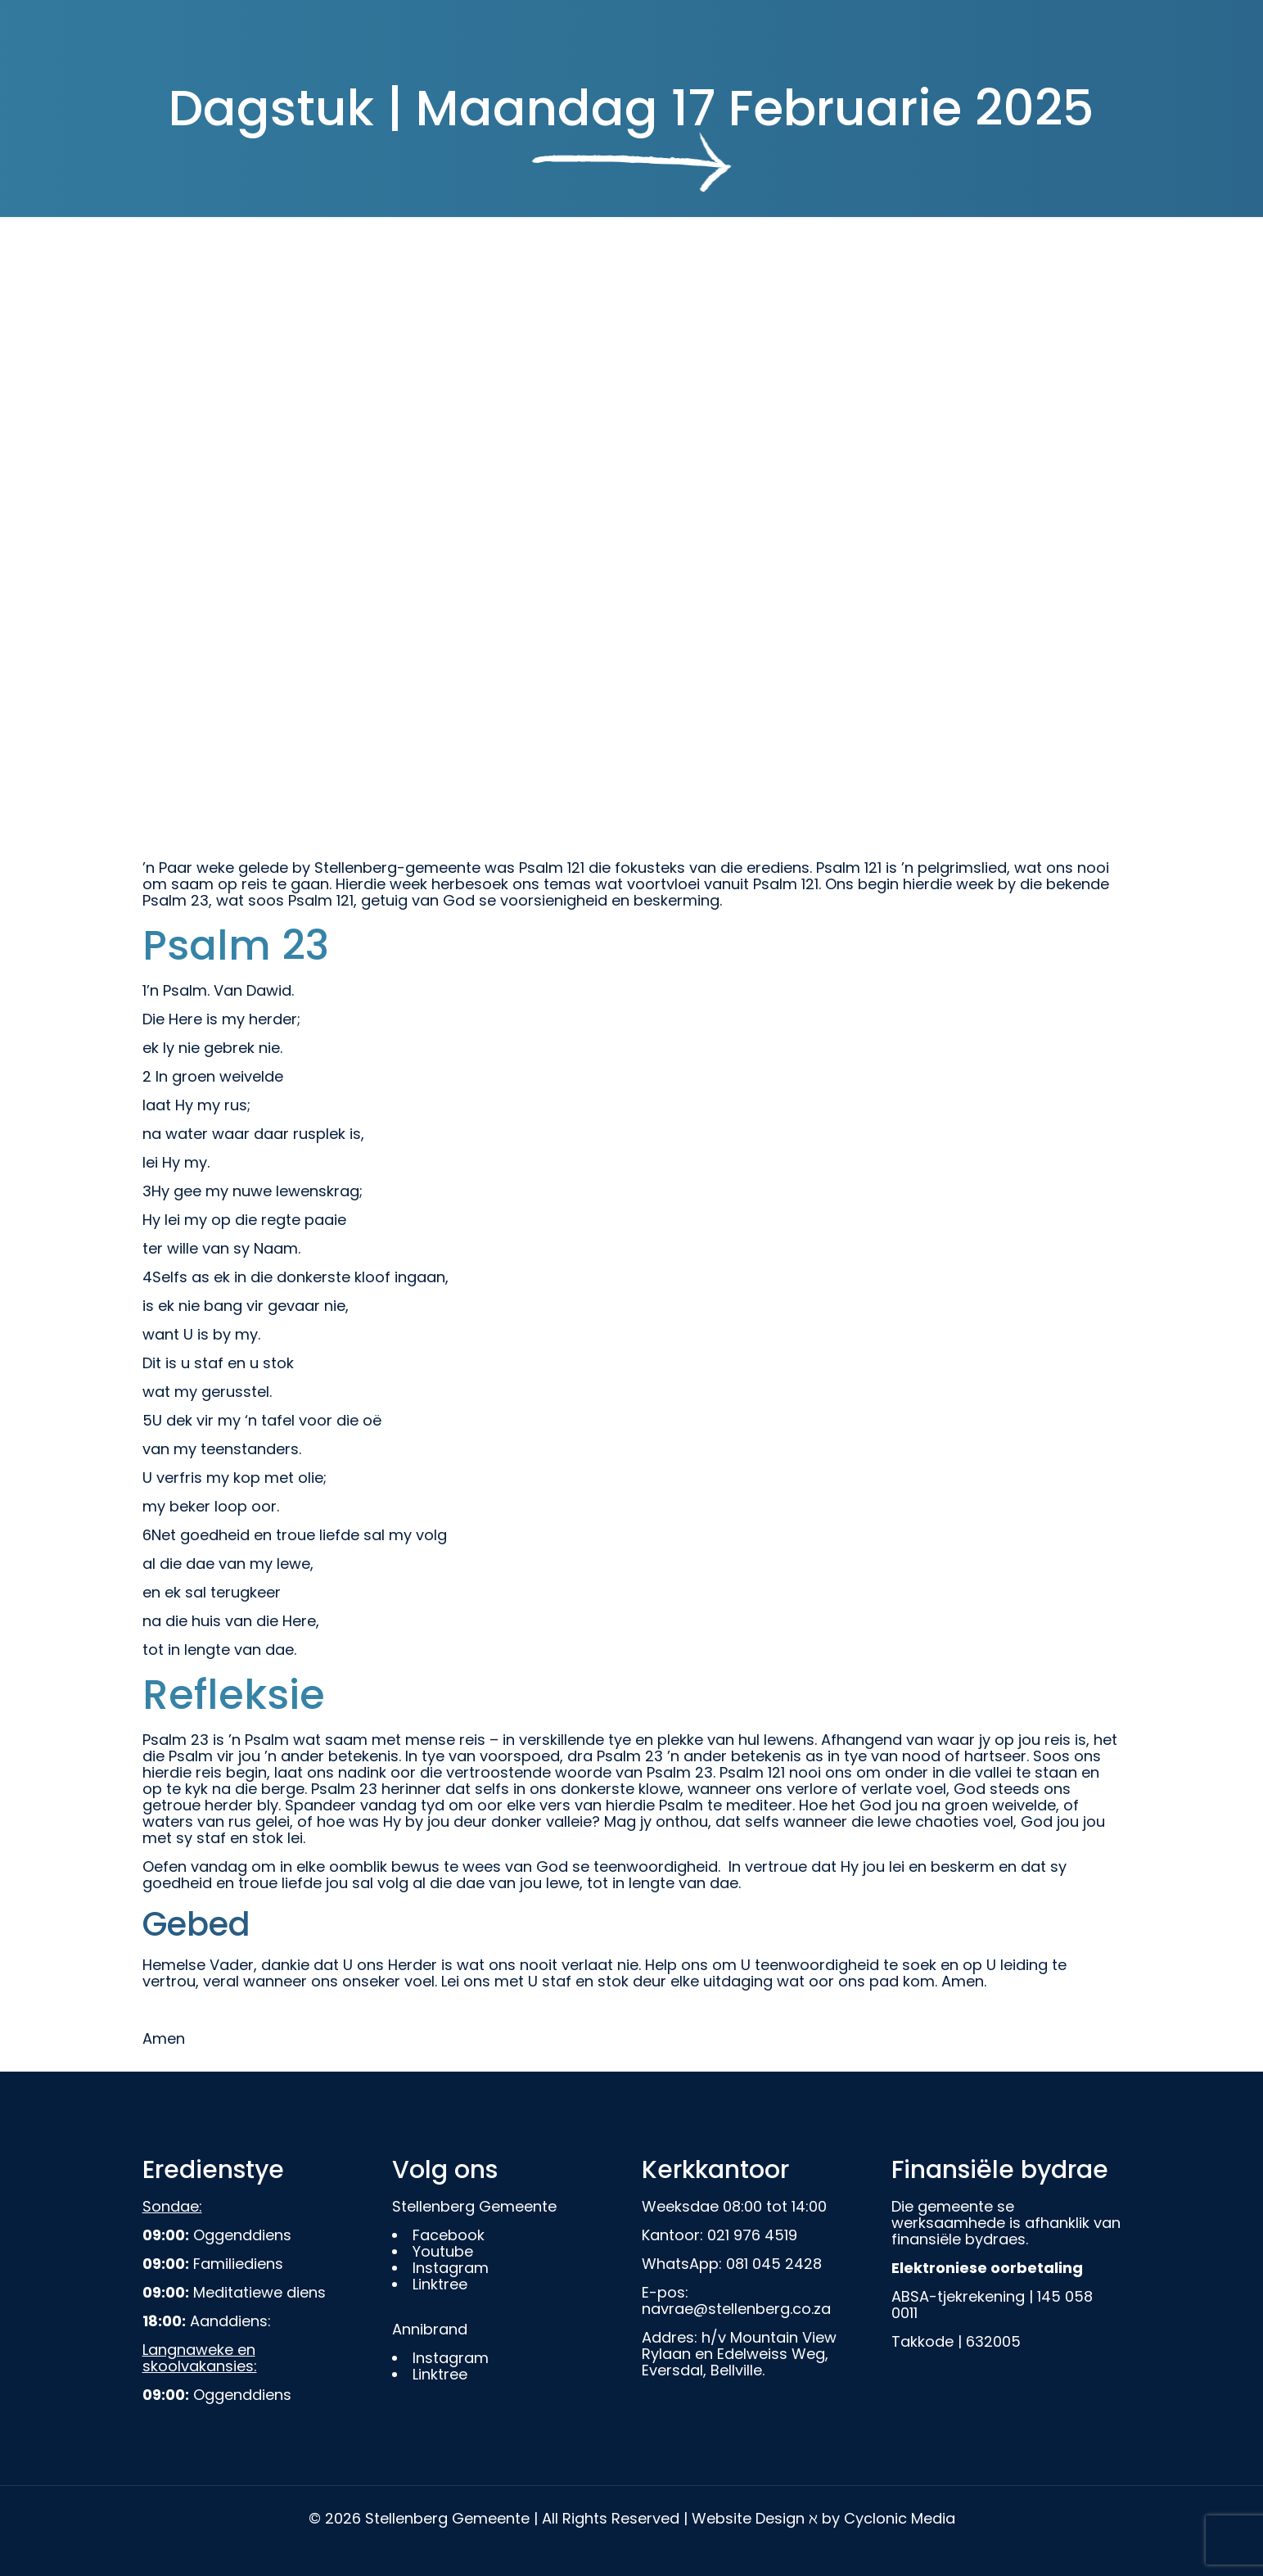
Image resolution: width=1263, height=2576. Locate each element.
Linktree (440, 2284)
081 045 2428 (774, 2263)
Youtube (443, 2251)
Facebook (449, 2235)
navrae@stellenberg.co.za (736, 2308)
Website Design (748, 2518)
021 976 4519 (752, 2235)
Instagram (451, 2267)
